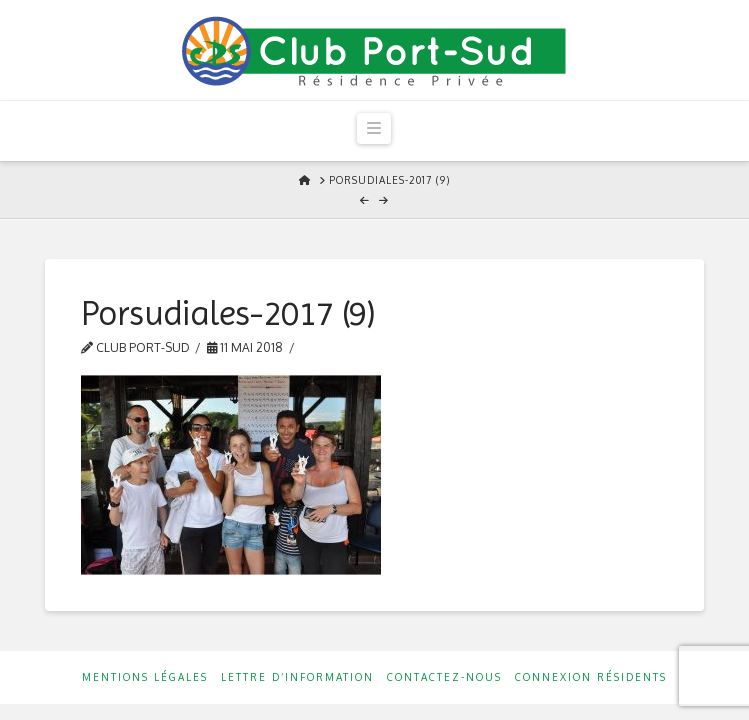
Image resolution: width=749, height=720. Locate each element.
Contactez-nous (444, 677)
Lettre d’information (297, 677)
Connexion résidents (591, 677)
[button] (374, 128)
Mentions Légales (145, 677)
